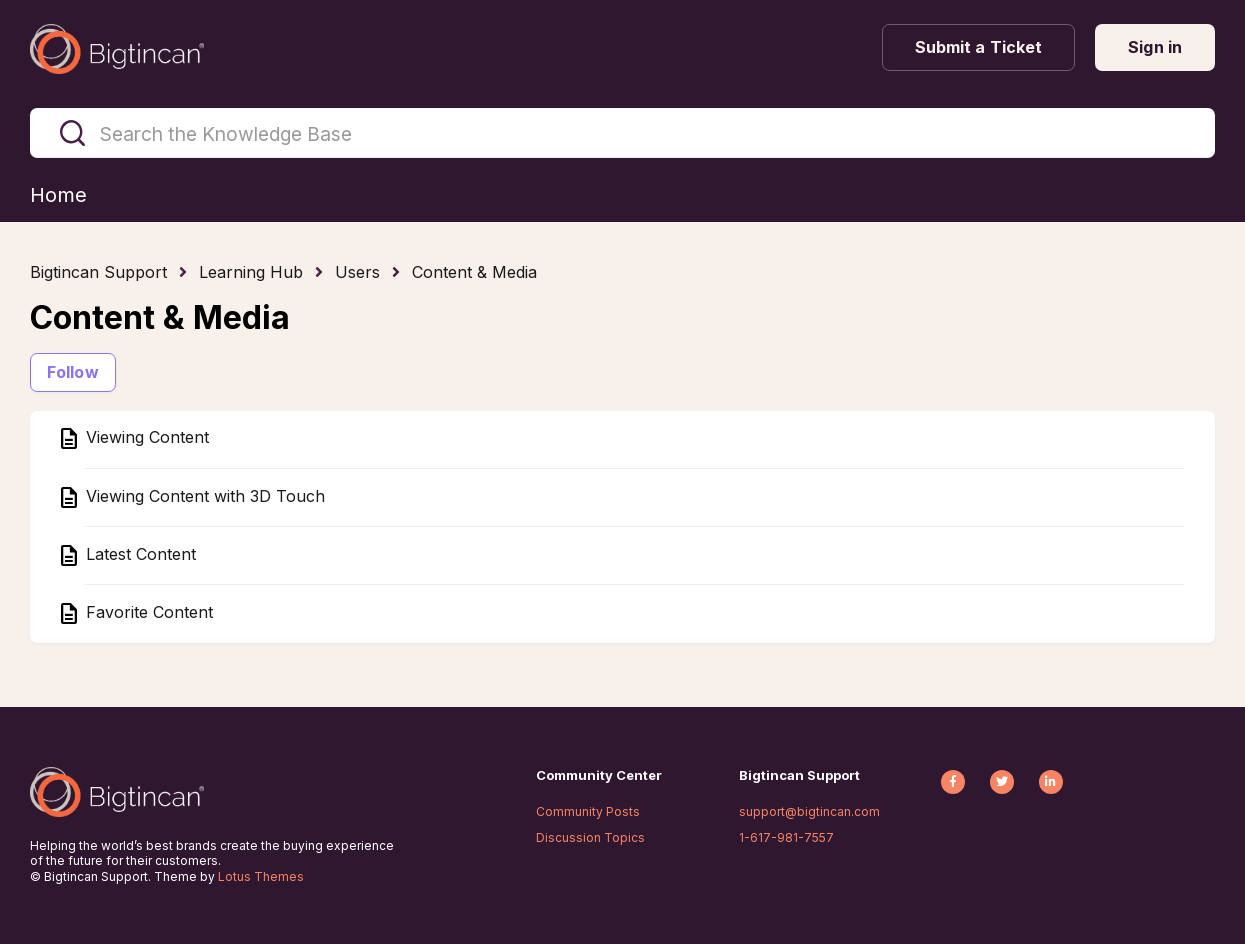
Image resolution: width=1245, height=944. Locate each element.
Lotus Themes (261, 876)
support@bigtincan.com (809, 811)
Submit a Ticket (979, 47)
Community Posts (588, 811)
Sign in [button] (1155, 47)
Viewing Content (145, 438)
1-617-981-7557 (786, 837)
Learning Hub (251, 272)
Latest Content (138, 554)
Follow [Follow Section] (73, 372)
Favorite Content (147, 612)
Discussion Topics (590, 837)
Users (357, 272)
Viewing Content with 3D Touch (203, 496)
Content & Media (474, 272)
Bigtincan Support (98, 272)
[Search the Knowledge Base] (622, 133)
